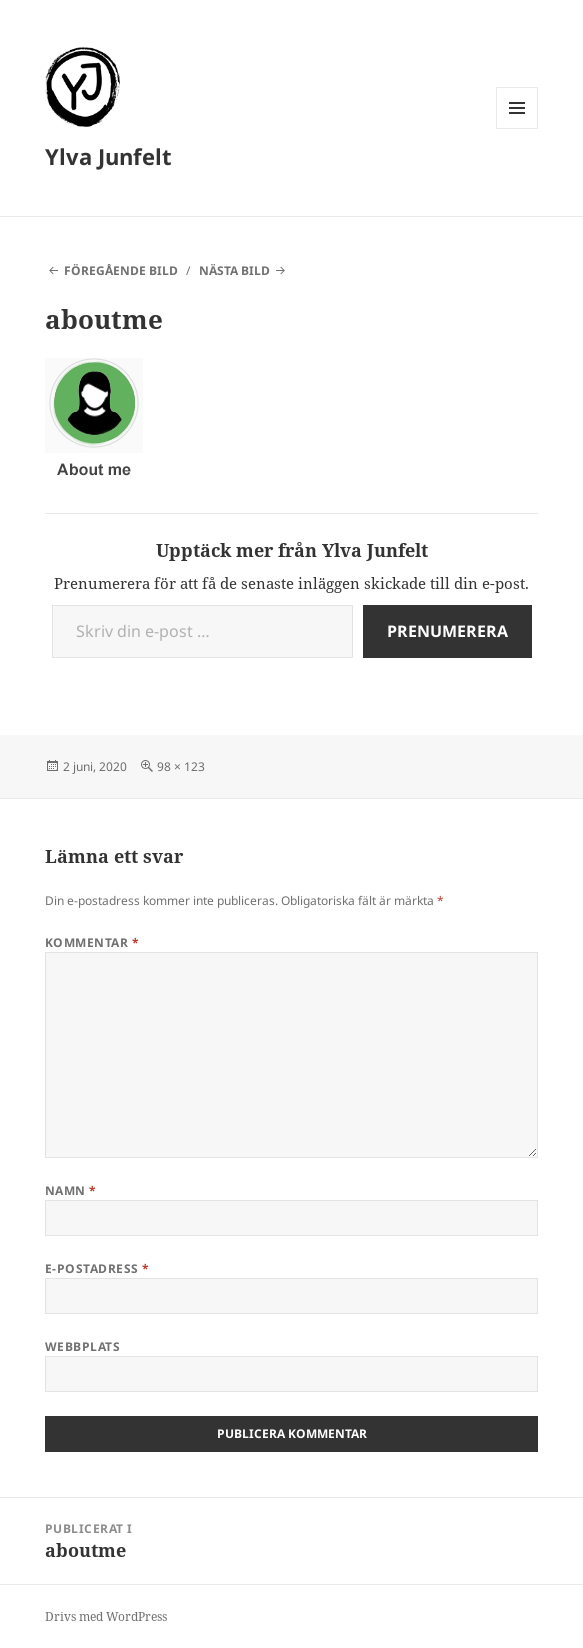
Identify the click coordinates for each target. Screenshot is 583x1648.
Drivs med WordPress (106, 1616)
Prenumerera (447, 631)
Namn (71, 1190)
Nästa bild (234, 270)
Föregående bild (121, 270)
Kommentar (92, 942)
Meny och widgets (517, 128)
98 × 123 (181, 766)
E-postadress (97, 1268)
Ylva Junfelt (108, 156)
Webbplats (82, 1346)
